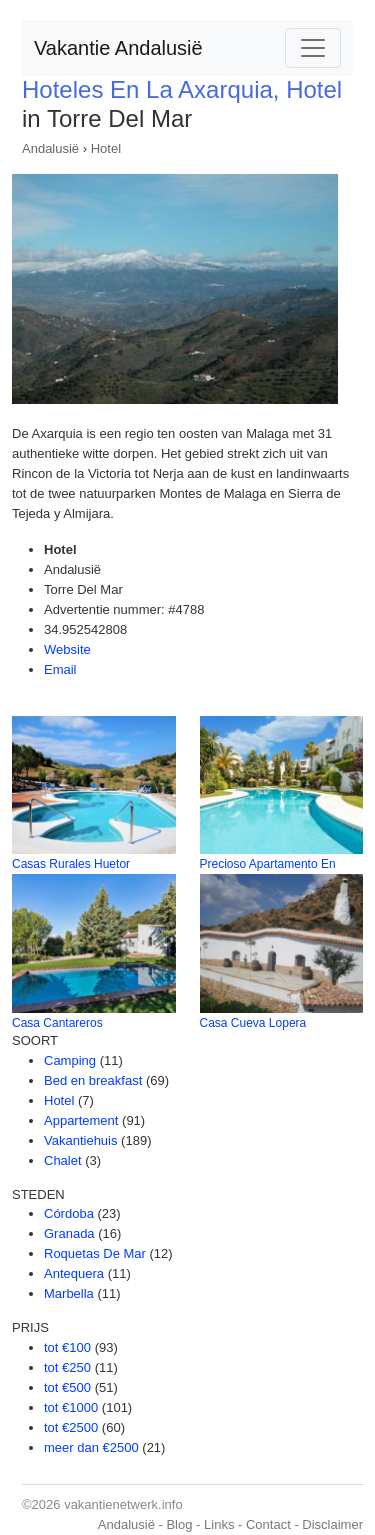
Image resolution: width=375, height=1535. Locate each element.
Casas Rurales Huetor (71, 864)
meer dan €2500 (91, 1447)
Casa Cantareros (57, 1023)
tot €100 (67, 1347)
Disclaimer (332, 1524)
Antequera (74, 1273)
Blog (179, 1524)
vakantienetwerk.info (123, 1504)
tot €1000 (71, 1407)
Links (219, 1524)
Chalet (63, 1160)
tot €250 (67, 1367)
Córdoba (69, 1213)
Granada (69, 1233)
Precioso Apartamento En (268, 864)
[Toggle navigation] (313, 48)
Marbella (69, 1293)
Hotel (106, 148)
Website (67, 649)
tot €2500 (71, 1427)
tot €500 (67, 1387)
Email (60, 669)
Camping (70, 1060)
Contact (268, 1524)
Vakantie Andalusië (118, 48)
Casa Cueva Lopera (253, 1023)
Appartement (81, 1120)
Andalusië (50, 148)
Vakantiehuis (80, 1140)
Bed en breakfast (93, 1080)
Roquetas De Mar (95, 1253)
